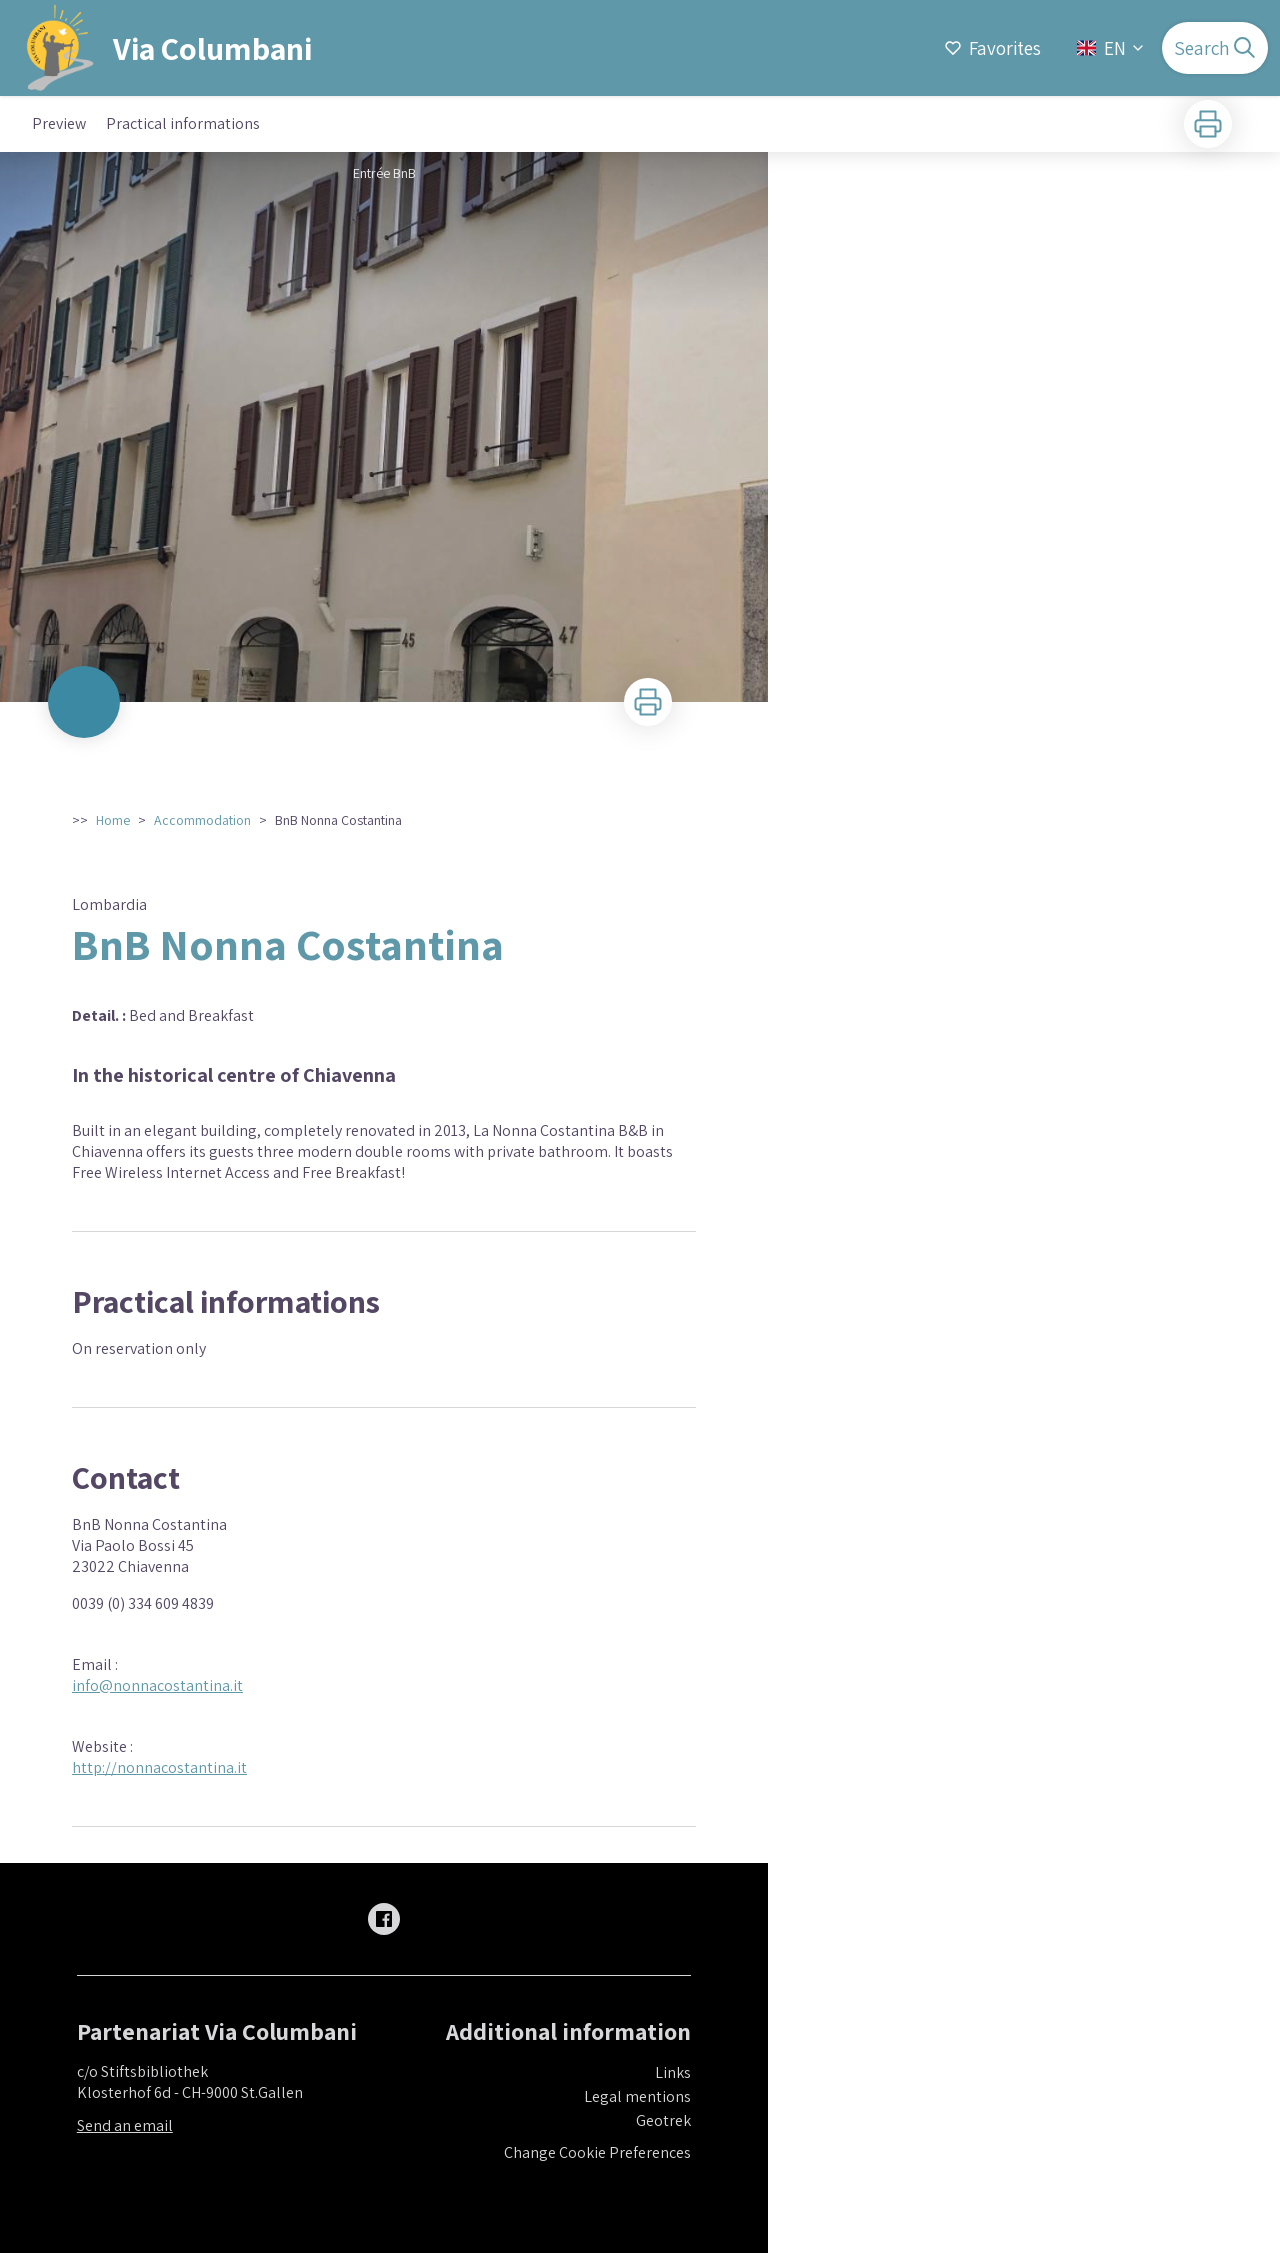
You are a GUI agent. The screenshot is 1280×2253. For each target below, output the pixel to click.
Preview (59, 123)
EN (1111, 48)
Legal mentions (637, 2096)
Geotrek (663, 2120)
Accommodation (202, 820)
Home (113, 820)
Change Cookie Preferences (597, 2152)
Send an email (125, 2125)
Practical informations (183, 123)
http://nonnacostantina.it (159, 1767)
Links (673, 2072)
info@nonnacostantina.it (157, 1685)
